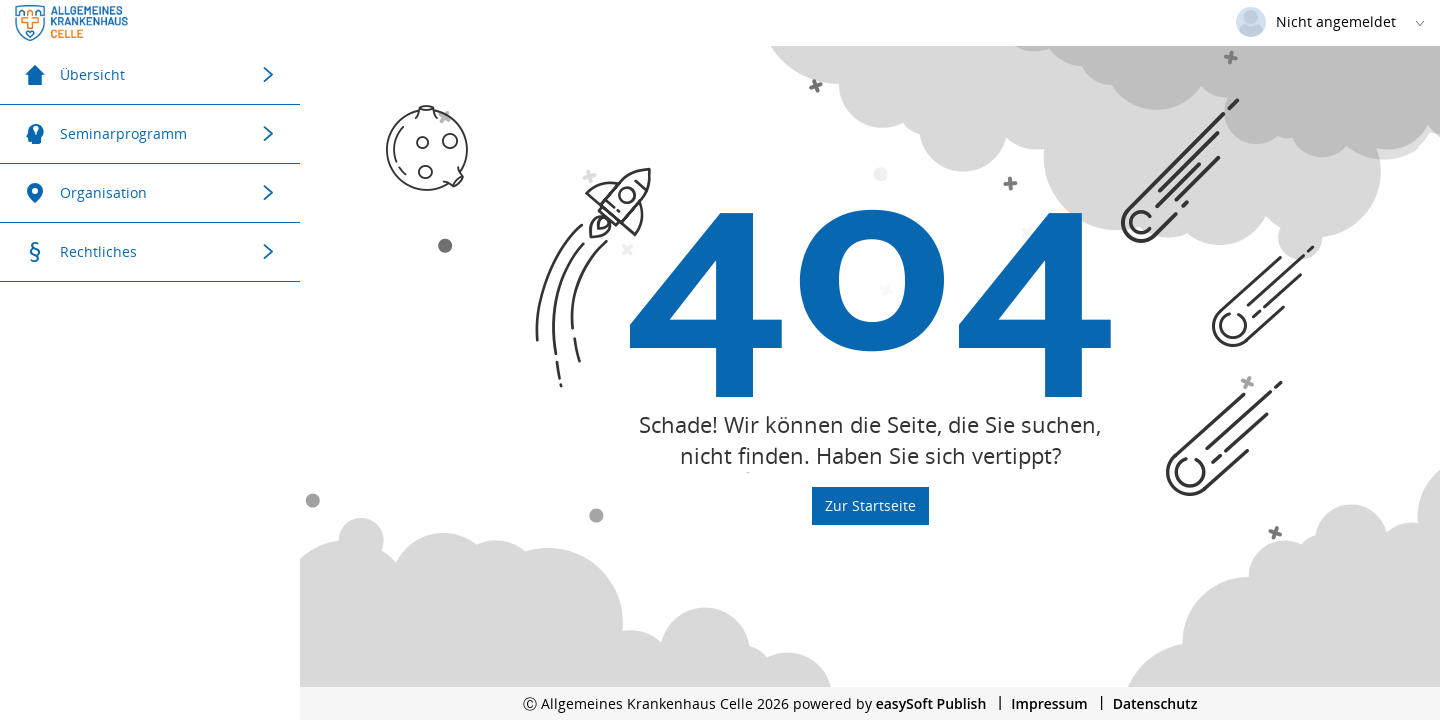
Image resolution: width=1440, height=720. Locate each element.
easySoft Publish (931, 703)
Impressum (1049, 703)
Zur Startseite (870, 505)
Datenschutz (1155, 703)
